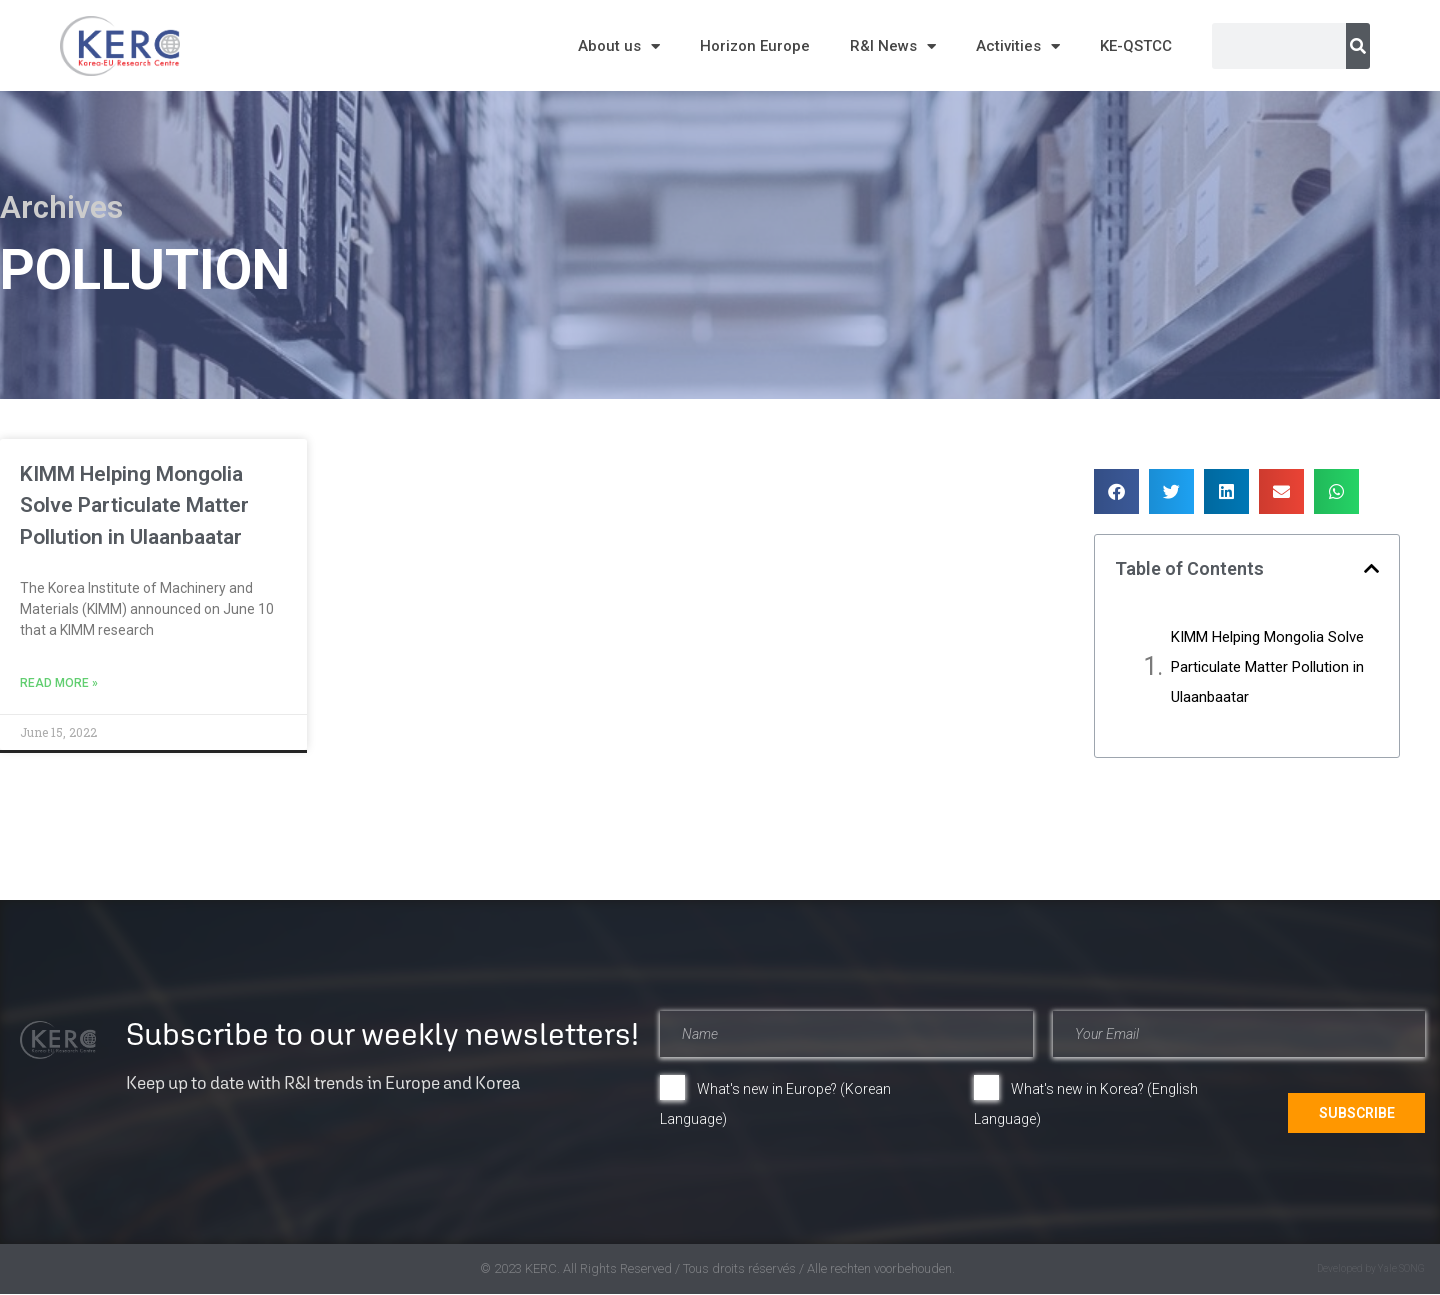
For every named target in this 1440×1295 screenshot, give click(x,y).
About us (619, 46)
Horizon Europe (755, 46)
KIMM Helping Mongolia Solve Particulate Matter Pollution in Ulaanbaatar (134, 505)
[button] (1116, 491)
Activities (1018, 46)
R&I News (893, 46)
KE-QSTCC (1136, 46)
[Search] (1358, 46)
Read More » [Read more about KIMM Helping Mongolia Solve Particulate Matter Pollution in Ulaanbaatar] (59, 683)
